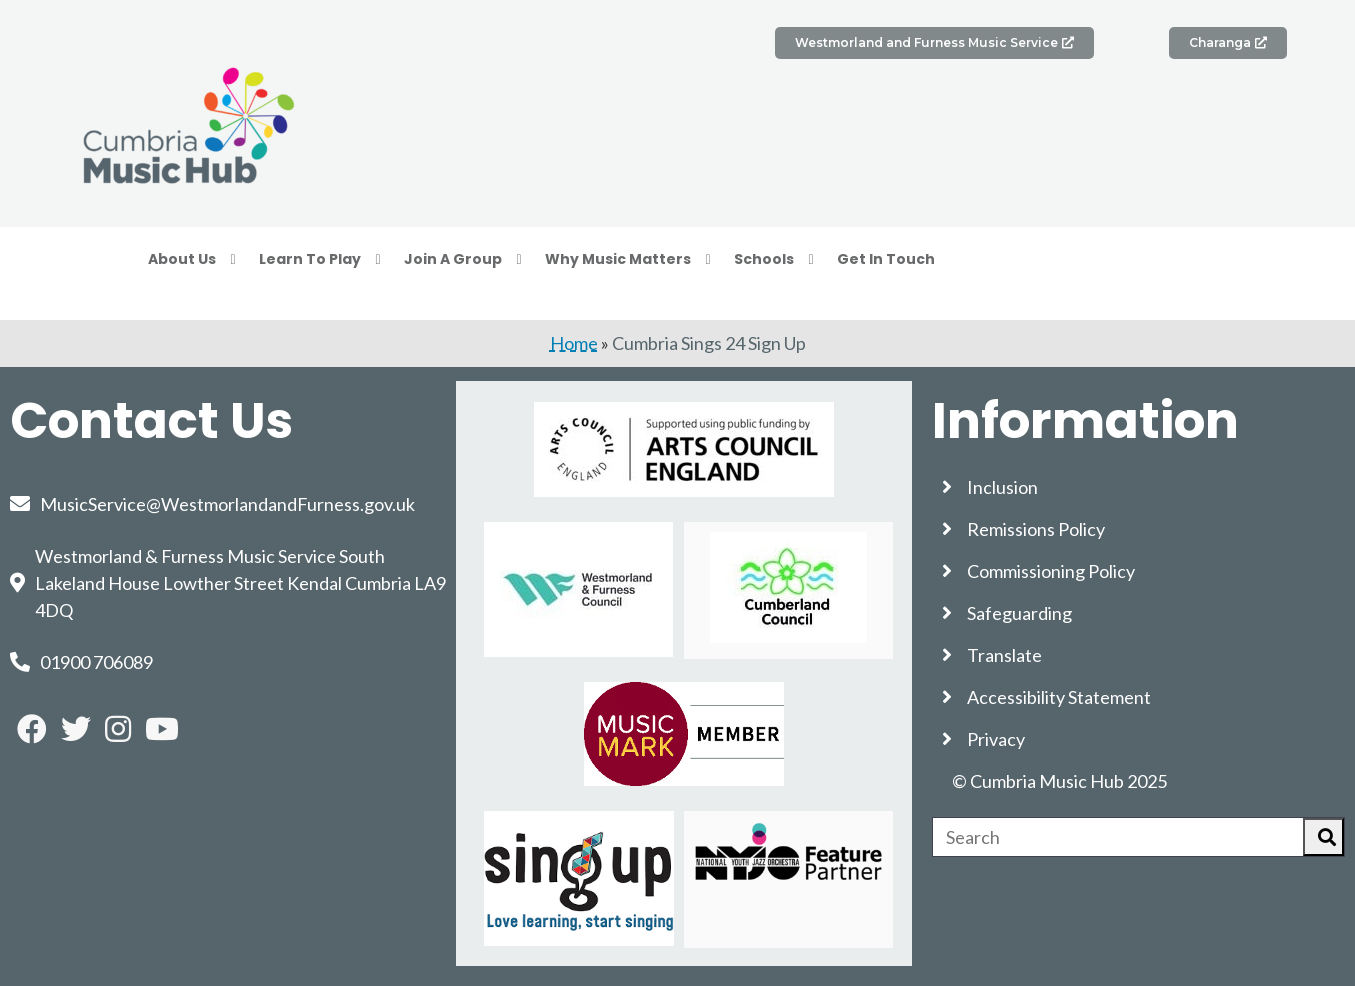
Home (574, 343)
